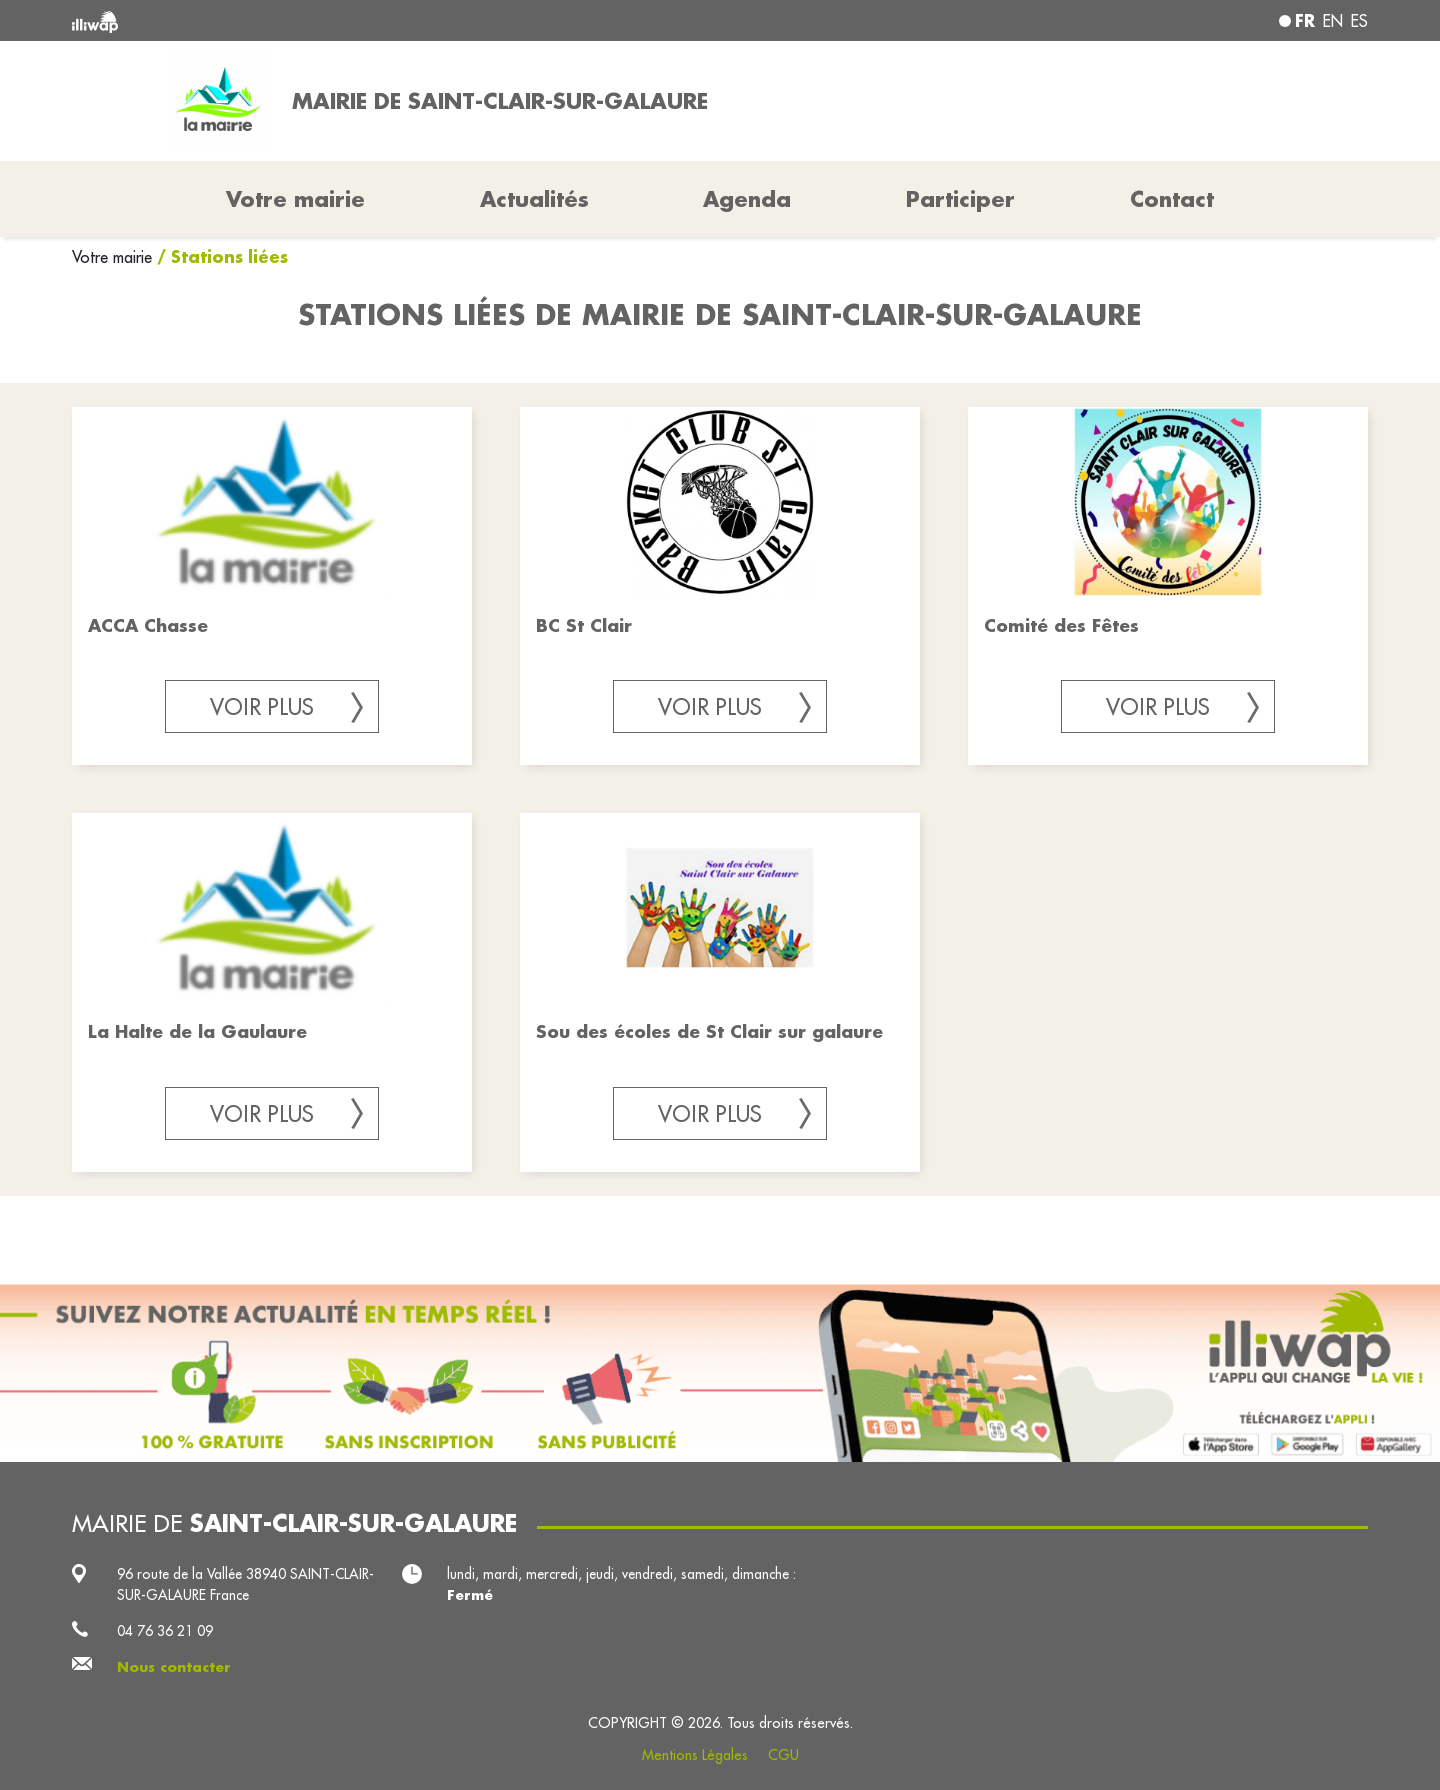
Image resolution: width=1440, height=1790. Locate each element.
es (1359, 21)
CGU (783, 1755)
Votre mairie (114, 257)
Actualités (534, 199)
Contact (1172, 199)
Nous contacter (174, 1667)
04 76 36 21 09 (165, 1631)
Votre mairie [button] (295, 199)
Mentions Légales (695, 1755)
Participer (960, 199)
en (1333, 21)
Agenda (747, 199)
